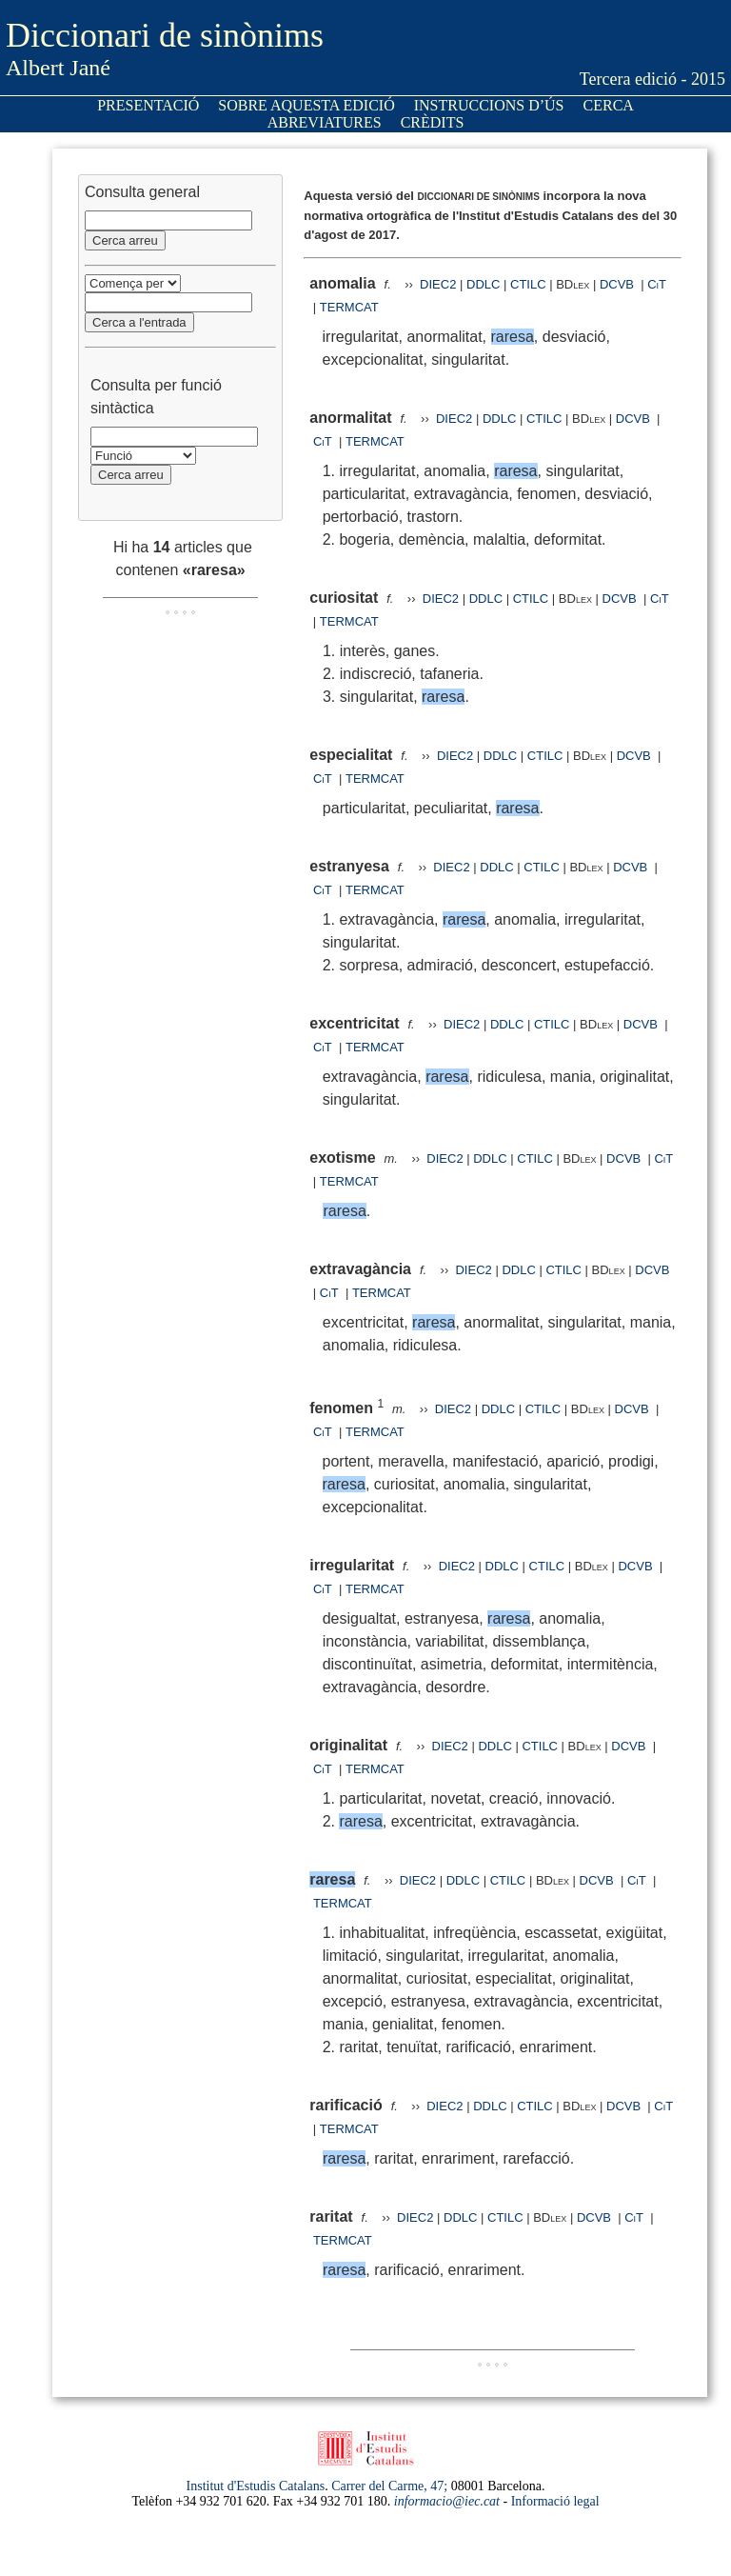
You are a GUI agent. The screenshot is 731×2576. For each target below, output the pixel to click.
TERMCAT (349, 307)
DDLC (483, 284)
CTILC (528, 284)
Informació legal (555, 2501)
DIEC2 (438, 284)
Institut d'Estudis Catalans (256, 2486)
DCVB (619, 284)
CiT (656, 284)
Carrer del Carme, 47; (389, 2486)
